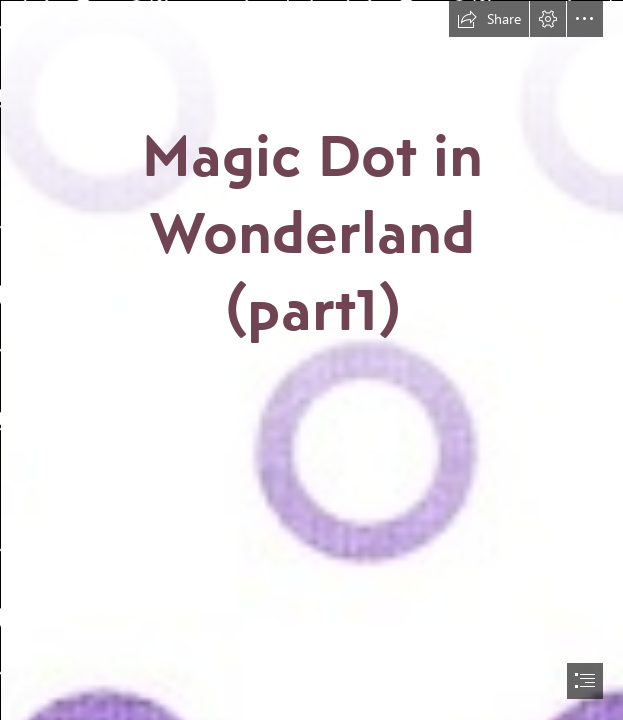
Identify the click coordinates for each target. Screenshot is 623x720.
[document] (311, 360)
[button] (489, 19)
